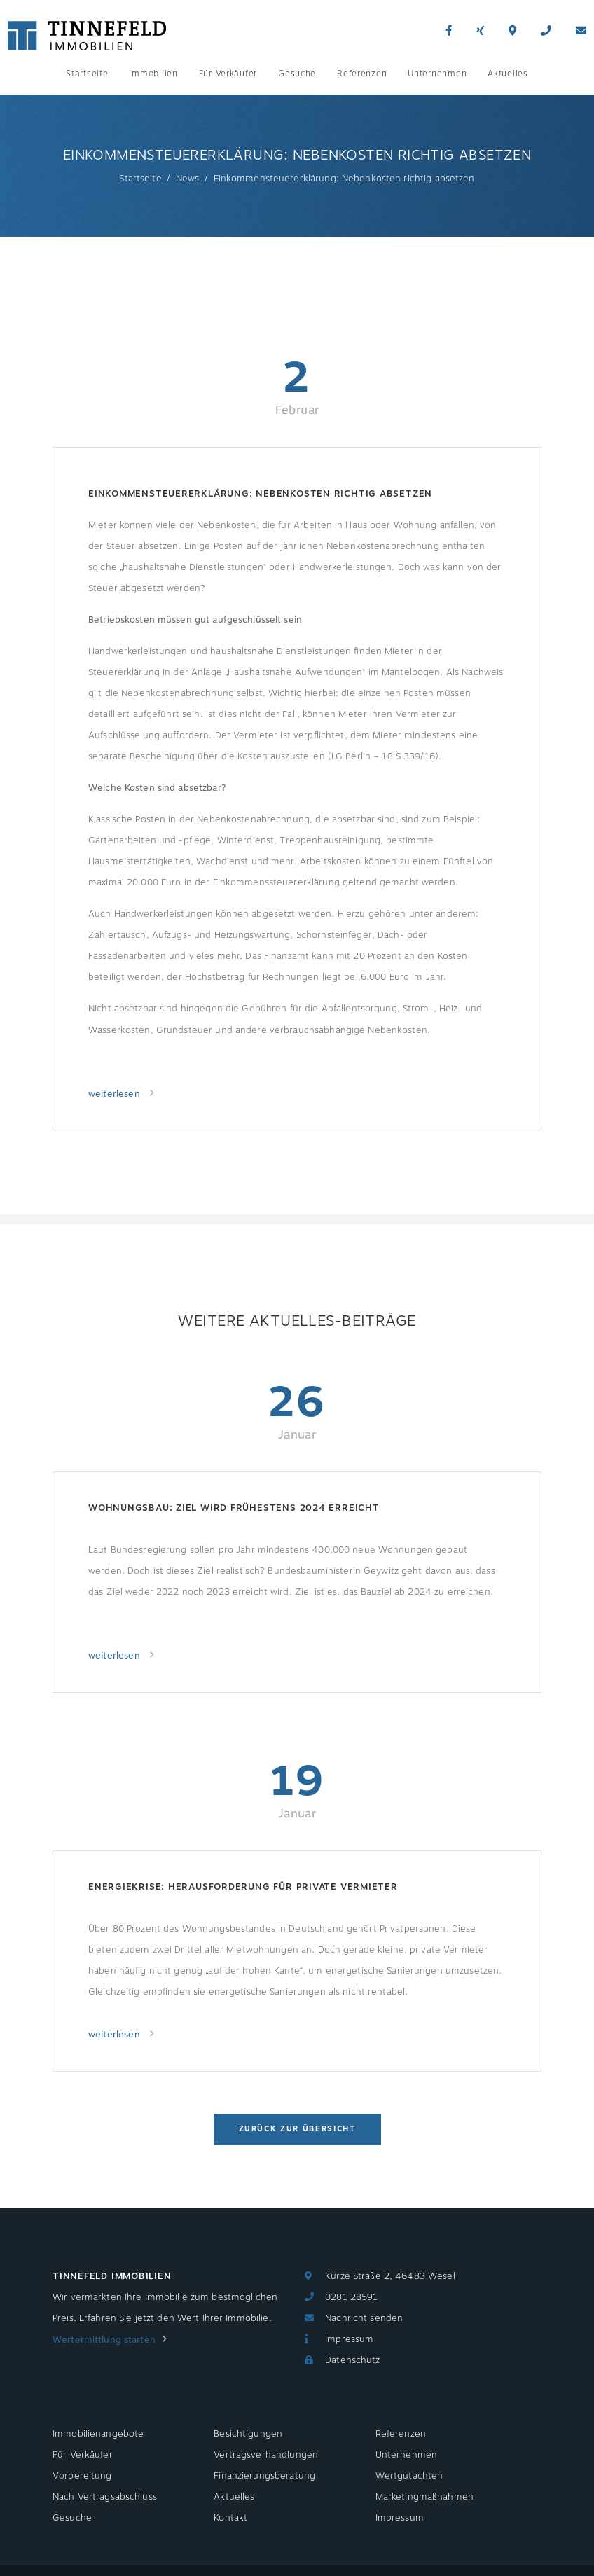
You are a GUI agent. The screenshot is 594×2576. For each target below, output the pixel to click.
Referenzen (362, 73)
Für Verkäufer (228, 73)
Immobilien (153, 73)
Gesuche (297, 73)
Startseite (87, 73)
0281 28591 (351, 2297)
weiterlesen (115, 1094)
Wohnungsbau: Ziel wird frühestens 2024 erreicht (234, 1508)
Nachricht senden (364, 2318)
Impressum (349, 2339)
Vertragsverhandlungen (266, 2455)
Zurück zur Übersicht (297, 2129)
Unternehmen (437, 73)
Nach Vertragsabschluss (105, 2497)
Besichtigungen (248, 2434)
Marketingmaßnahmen (424, 2497)
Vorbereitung (82, 2476)
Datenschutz (352, 2360)
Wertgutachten (409, 2476)
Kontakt (230, 2518)
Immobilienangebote (98, 2434)
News (188, 179)
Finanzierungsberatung (264, 2476)
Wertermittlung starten (104, 2340)
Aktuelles (507, 73)
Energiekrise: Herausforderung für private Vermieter (243, 1887)
